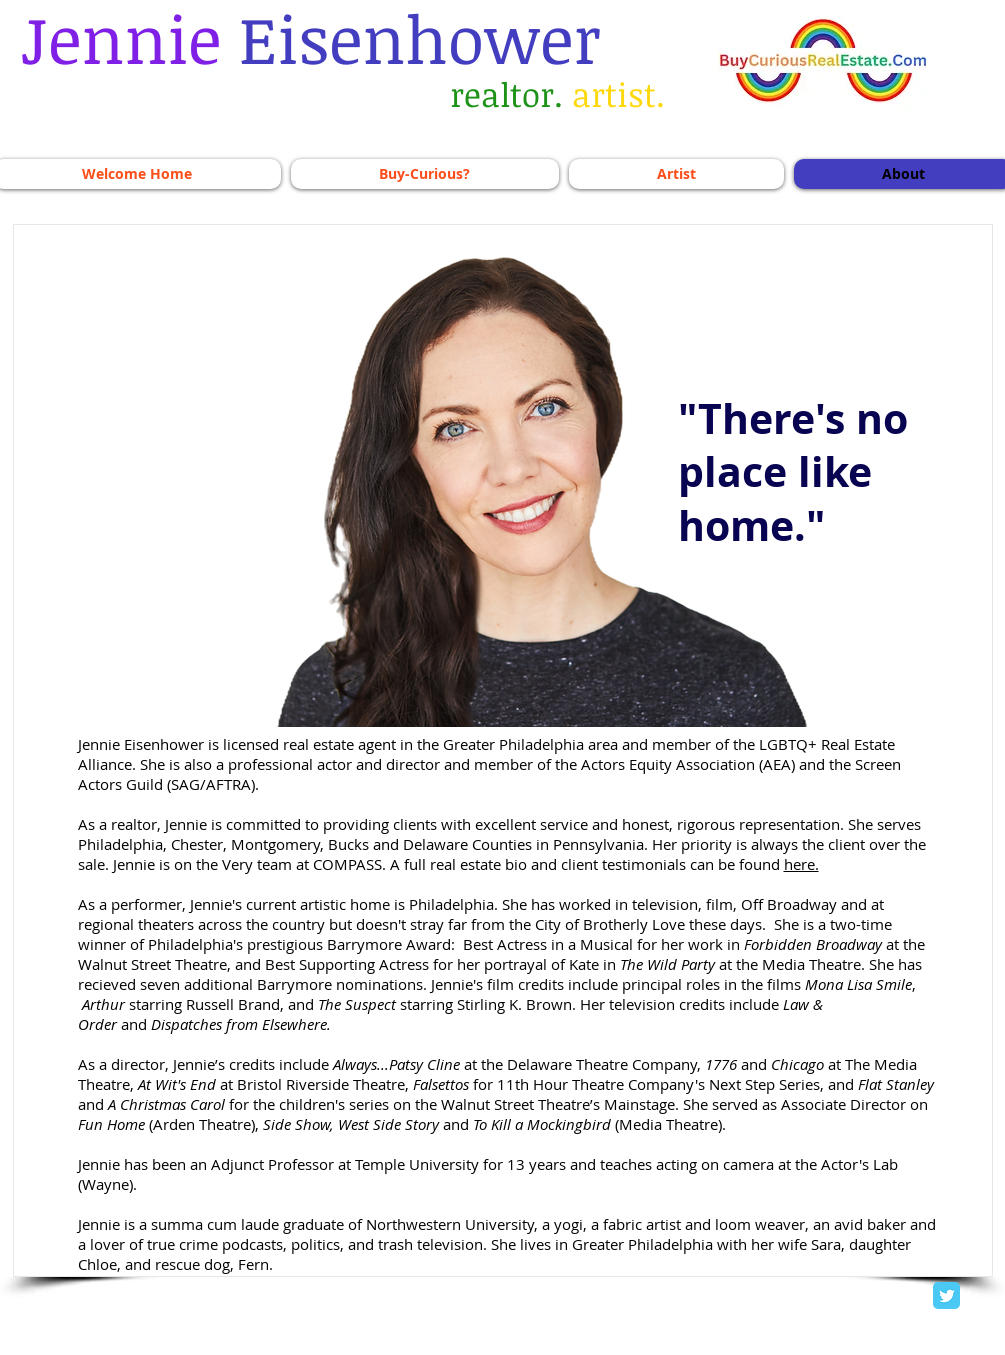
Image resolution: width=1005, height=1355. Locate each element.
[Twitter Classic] (946, 1295)
